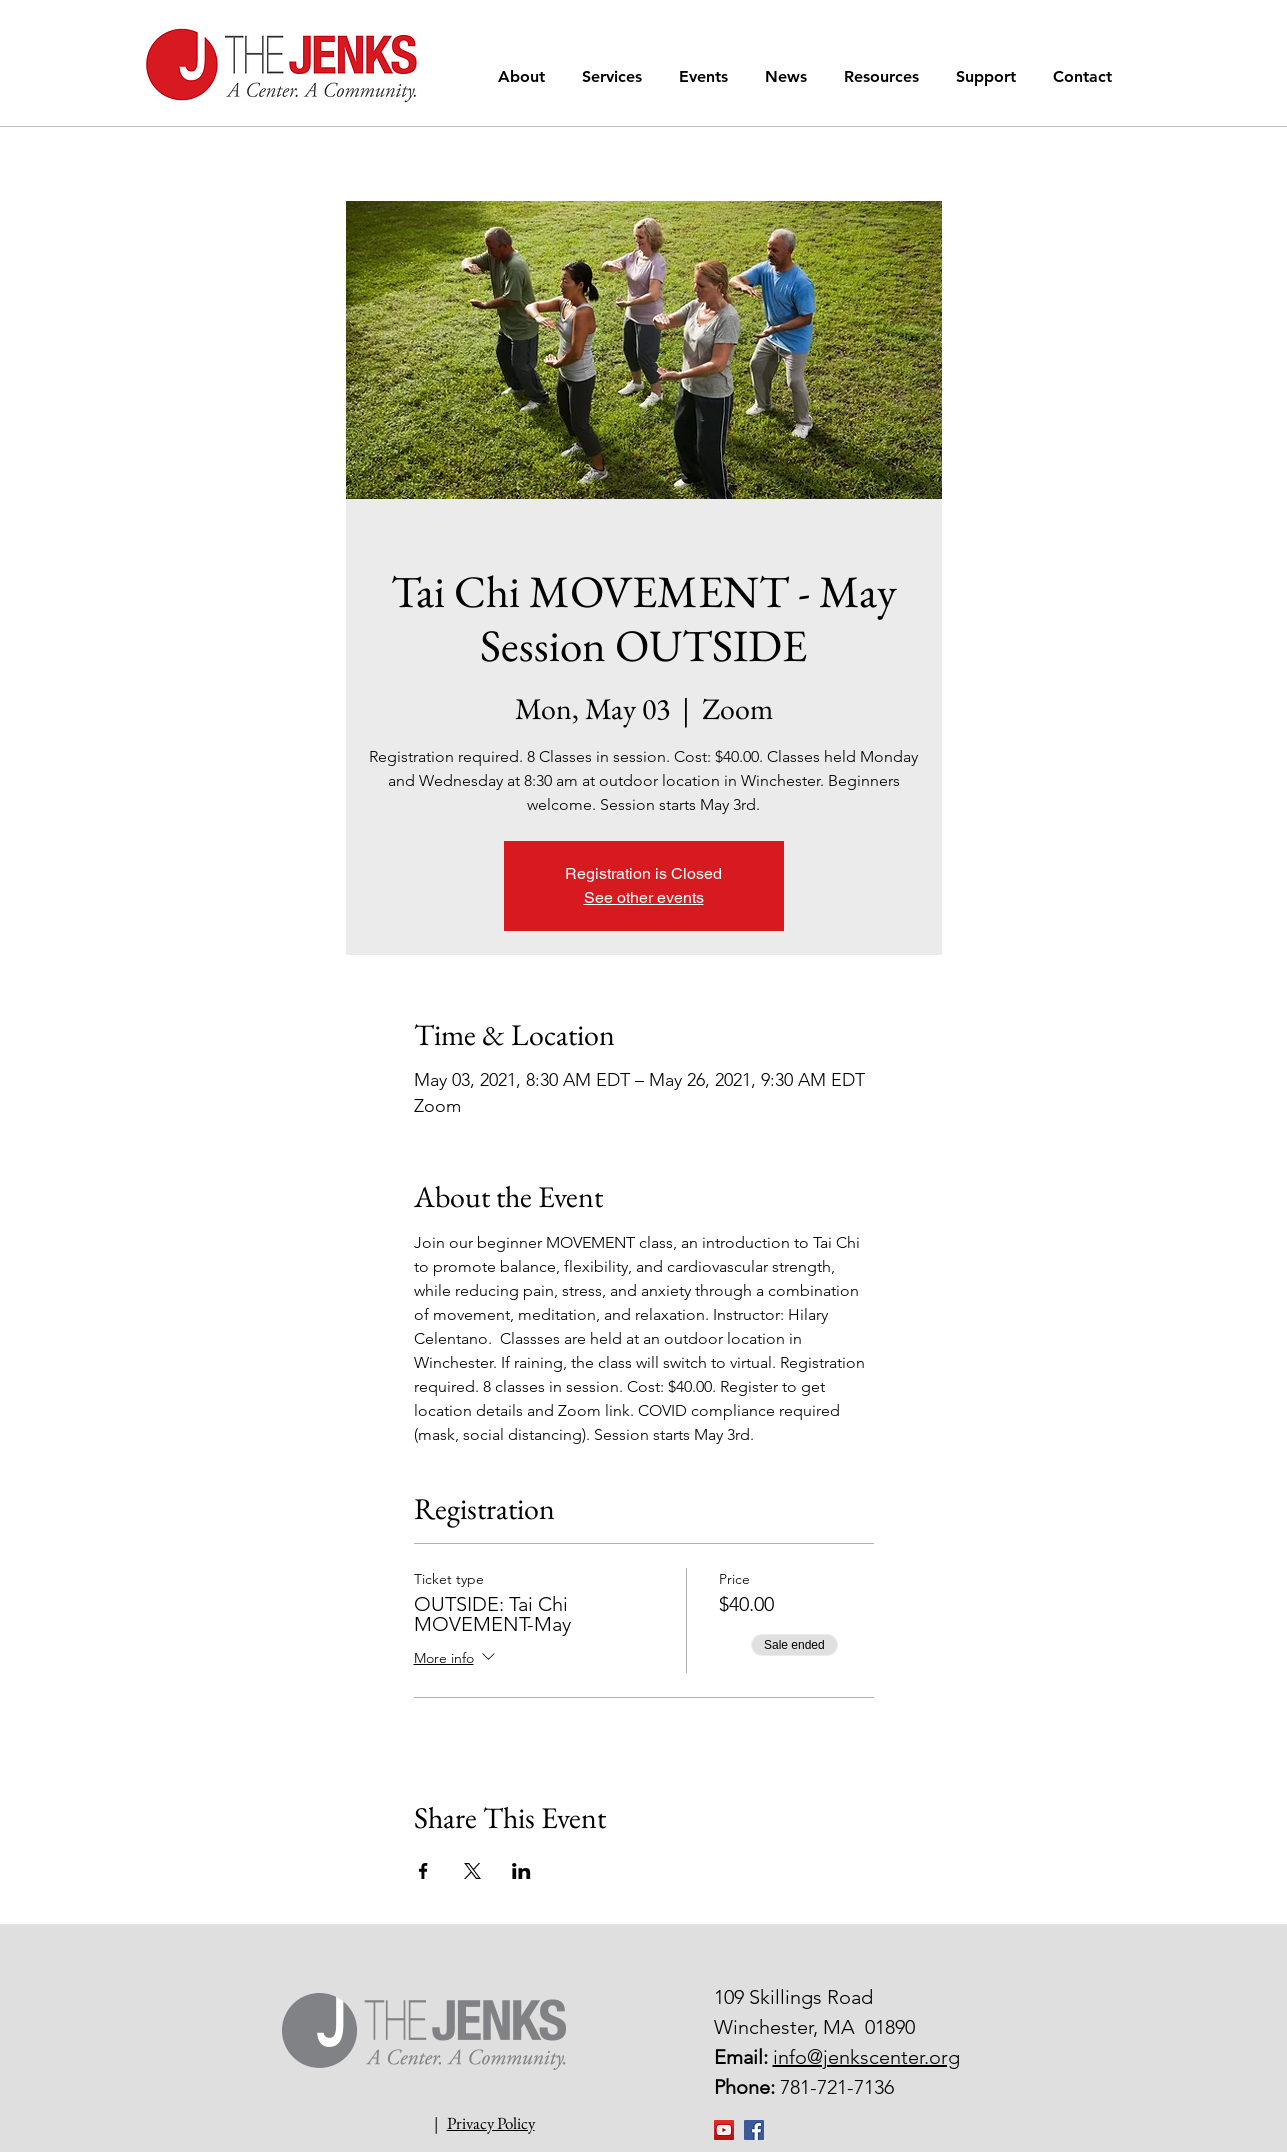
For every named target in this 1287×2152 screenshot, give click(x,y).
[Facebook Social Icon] (754, 2130)
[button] (525, 76)
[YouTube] (724, 2130)
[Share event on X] (472, 1871)
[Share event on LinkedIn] (521, 1871)
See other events (644, 897)
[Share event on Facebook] (423, 1871)
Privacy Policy (491, 2123)
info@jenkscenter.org (866, 2057)
